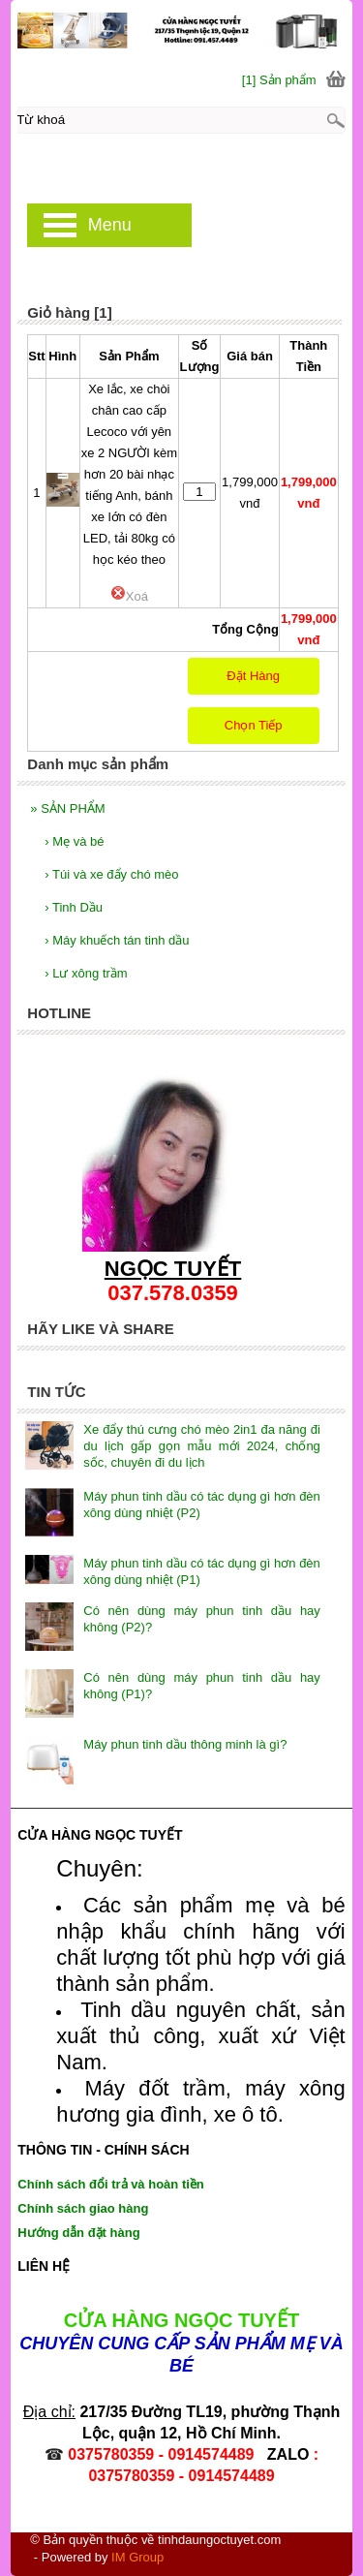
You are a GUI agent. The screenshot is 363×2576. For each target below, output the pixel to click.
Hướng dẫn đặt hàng (78, 2232)
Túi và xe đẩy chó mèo (111, 874)
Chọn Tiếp (254, 725)
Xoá (129, 596)
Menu (110, 224)
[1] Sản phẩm (279, 80)
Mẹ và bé (74, 841)
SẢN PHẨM (67, 808)
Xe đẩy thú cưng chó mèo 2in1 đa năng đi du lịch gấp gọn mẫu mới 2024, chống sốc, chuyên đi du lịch (201, 1446)
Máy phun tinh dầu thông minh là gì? (185, 1744)
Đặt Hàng (253, 675)
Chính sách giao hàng (82, 2208)
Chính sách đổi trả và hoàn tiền (110, 2184)
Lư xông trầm (86, 973)
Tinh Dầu (74, 907)
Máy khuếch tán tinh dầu (117, 940)
